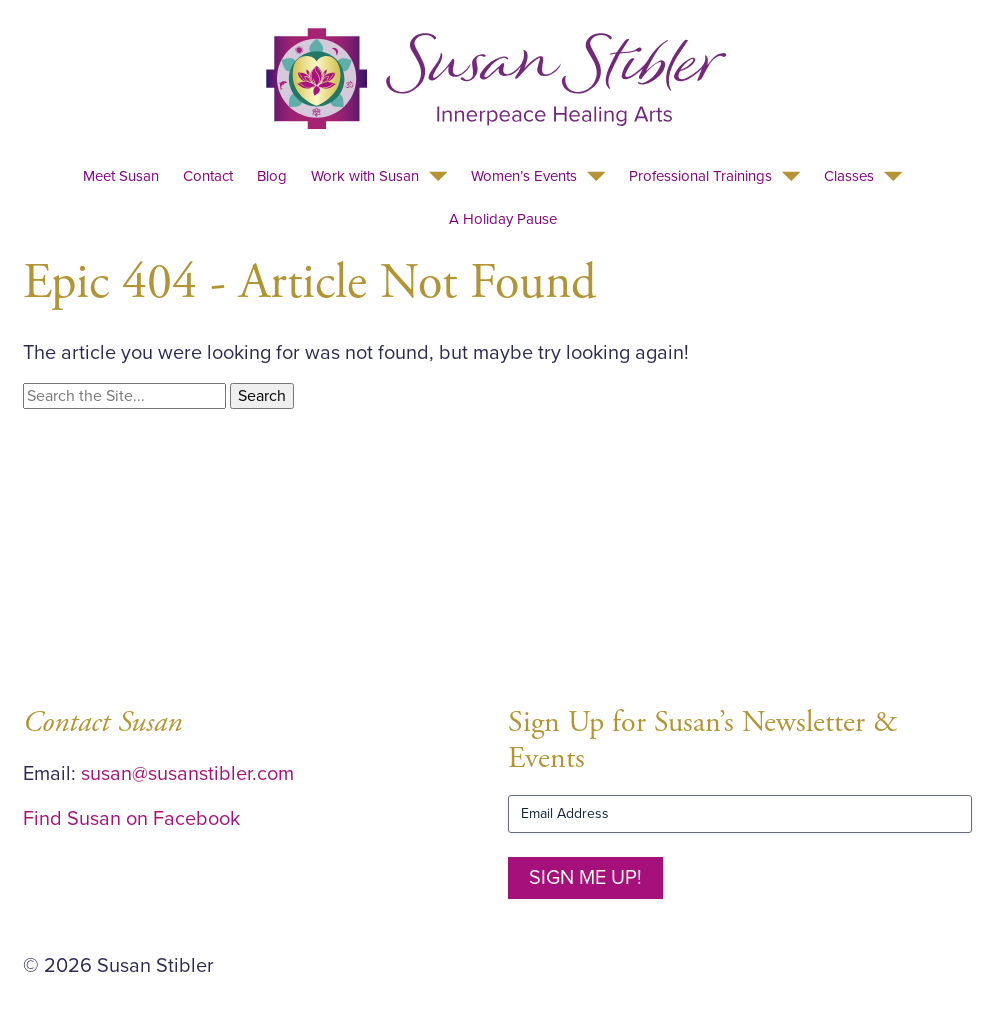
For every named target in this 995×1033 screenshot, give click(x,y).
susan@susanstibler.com (187, 774)
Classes (849, 176)
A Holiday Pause (503, 219)
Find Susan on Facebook (131, 819)
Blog (272, 176)
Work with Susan (365, 176)
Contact (208, 176)
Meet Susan (121, 176)
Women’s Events (524, 176)
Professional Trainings (700, 176)
